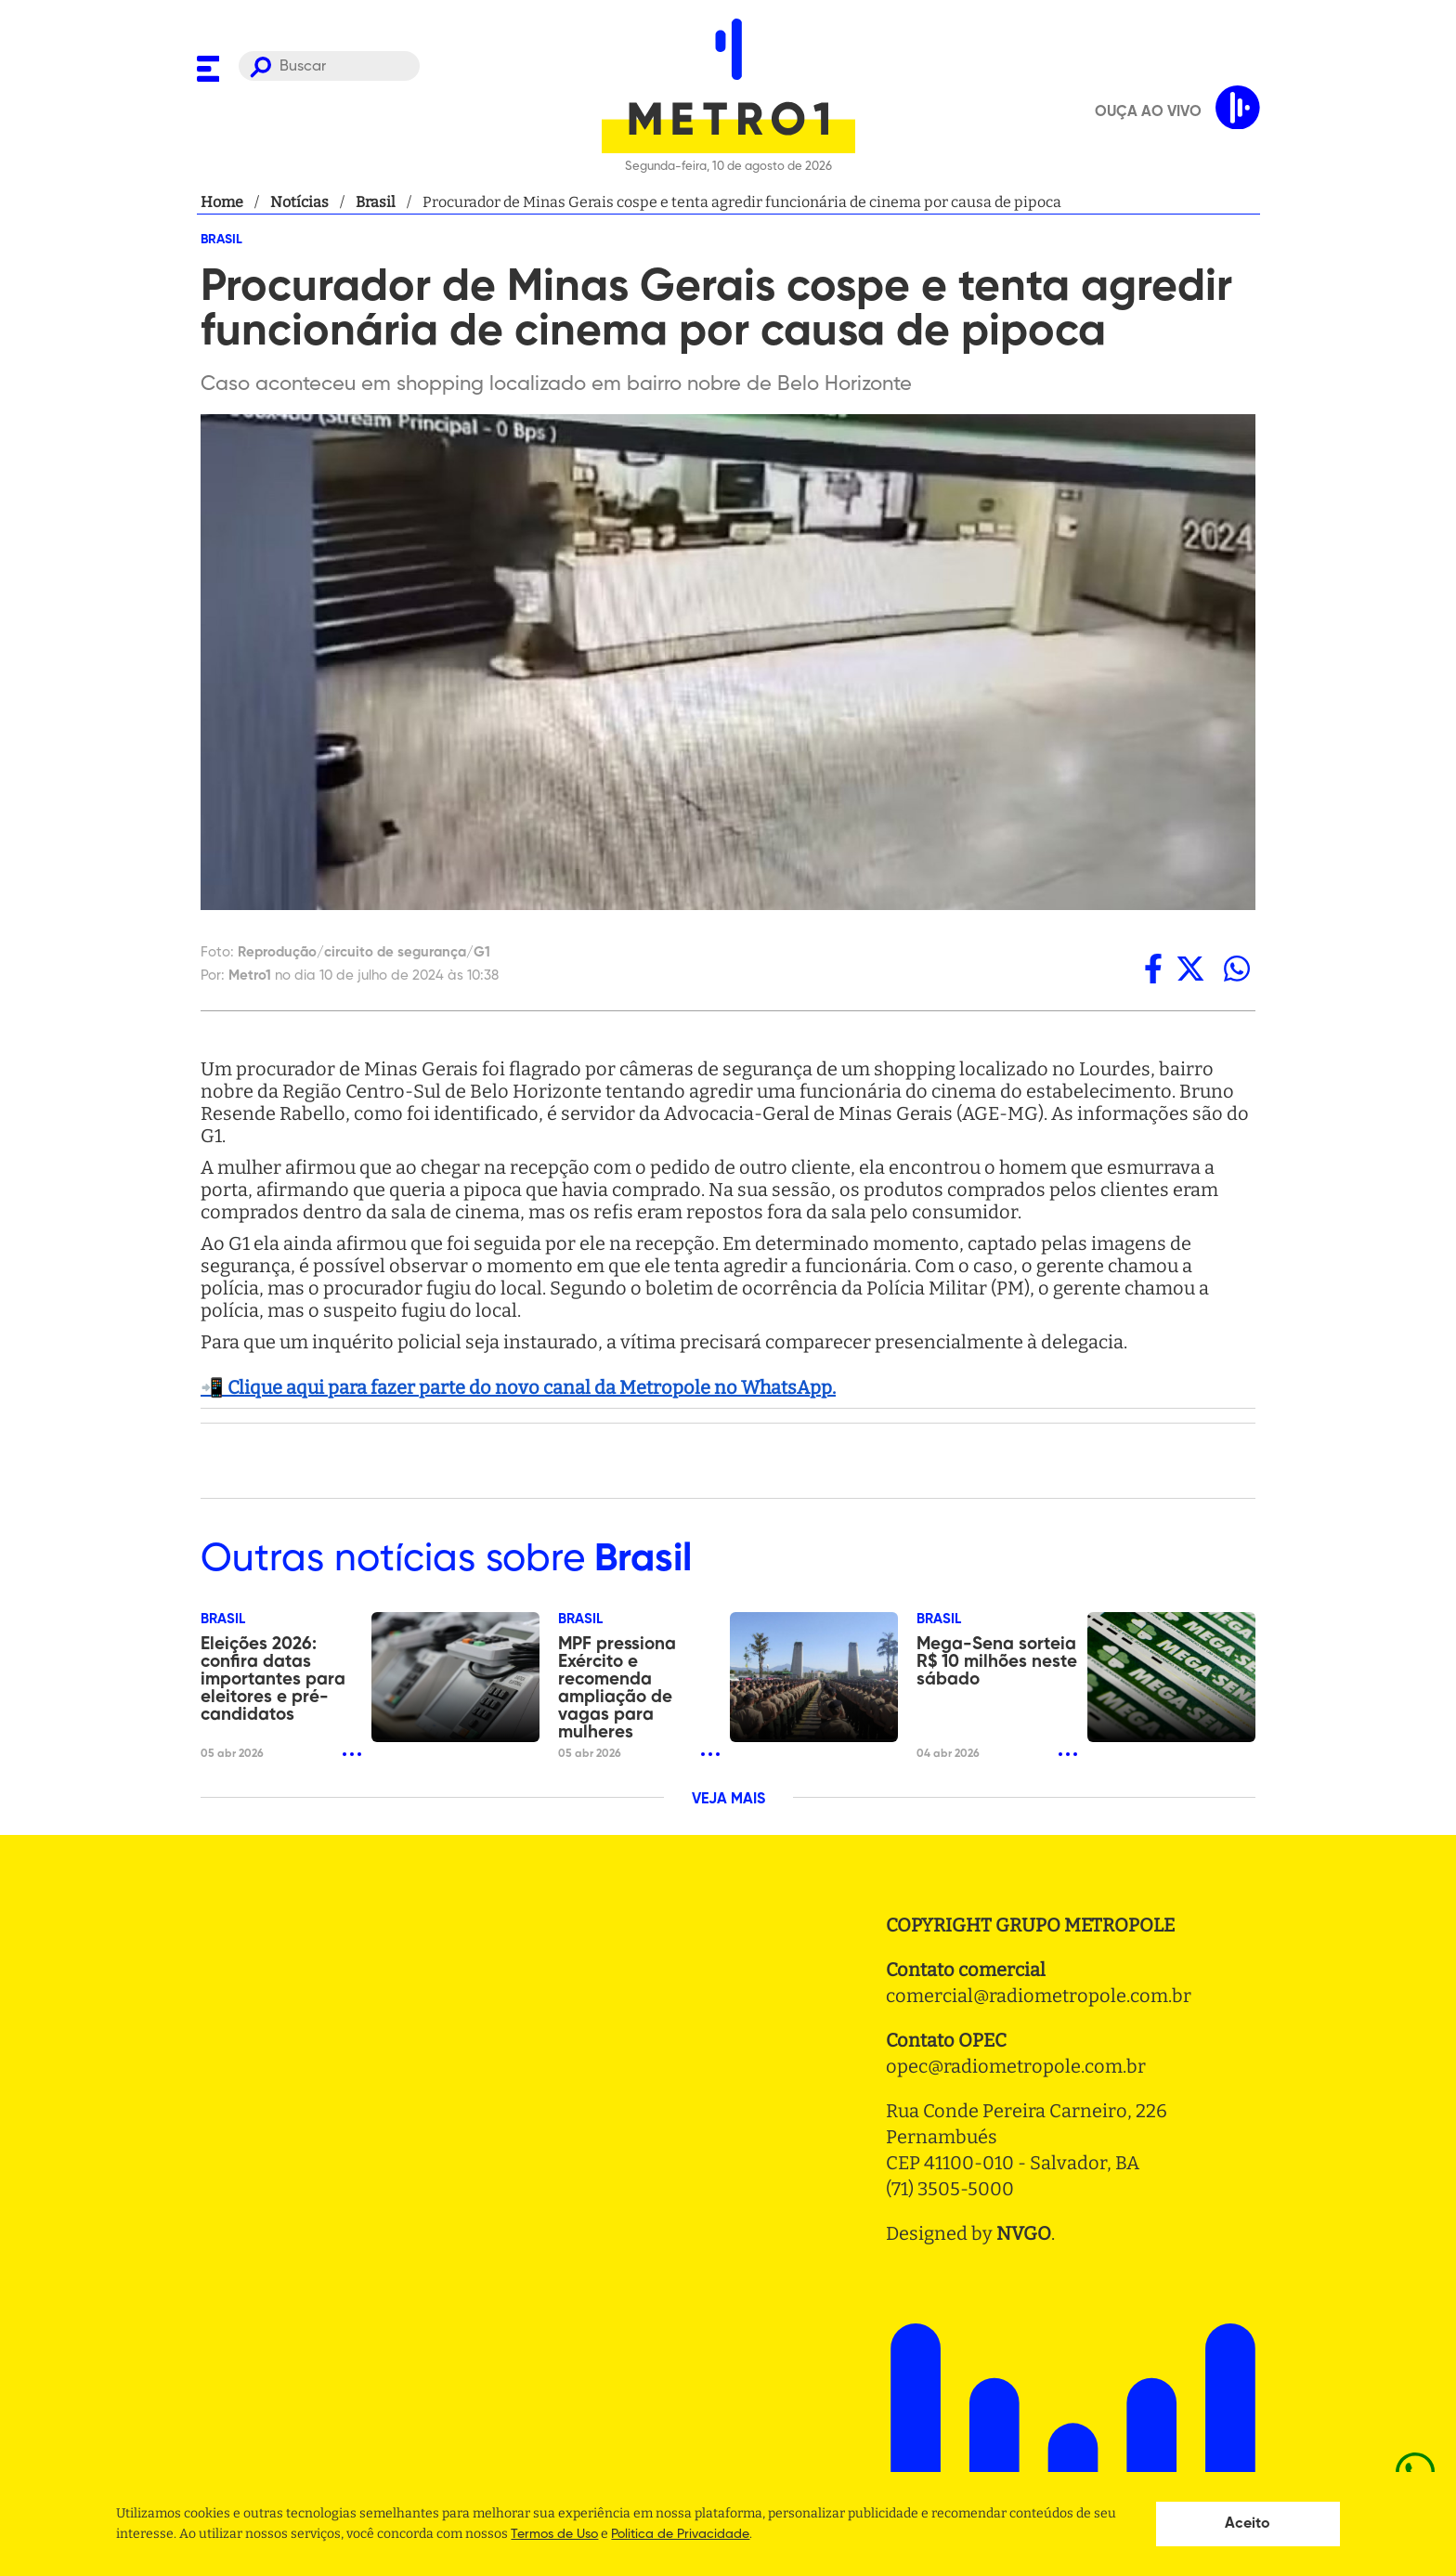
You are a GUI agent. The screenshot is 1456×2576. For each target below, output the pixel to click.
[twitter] (1190, 968)
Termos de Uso (554, 2534)
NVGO (1023, 2233)
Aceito (1247, 2524)
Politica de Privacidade (680, 2534)
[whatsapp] (1236, 968)
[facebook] (1153, 968)
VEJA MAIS (728, 1799)
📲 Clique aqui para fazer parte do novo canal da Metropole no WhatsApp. (518, 1387)
